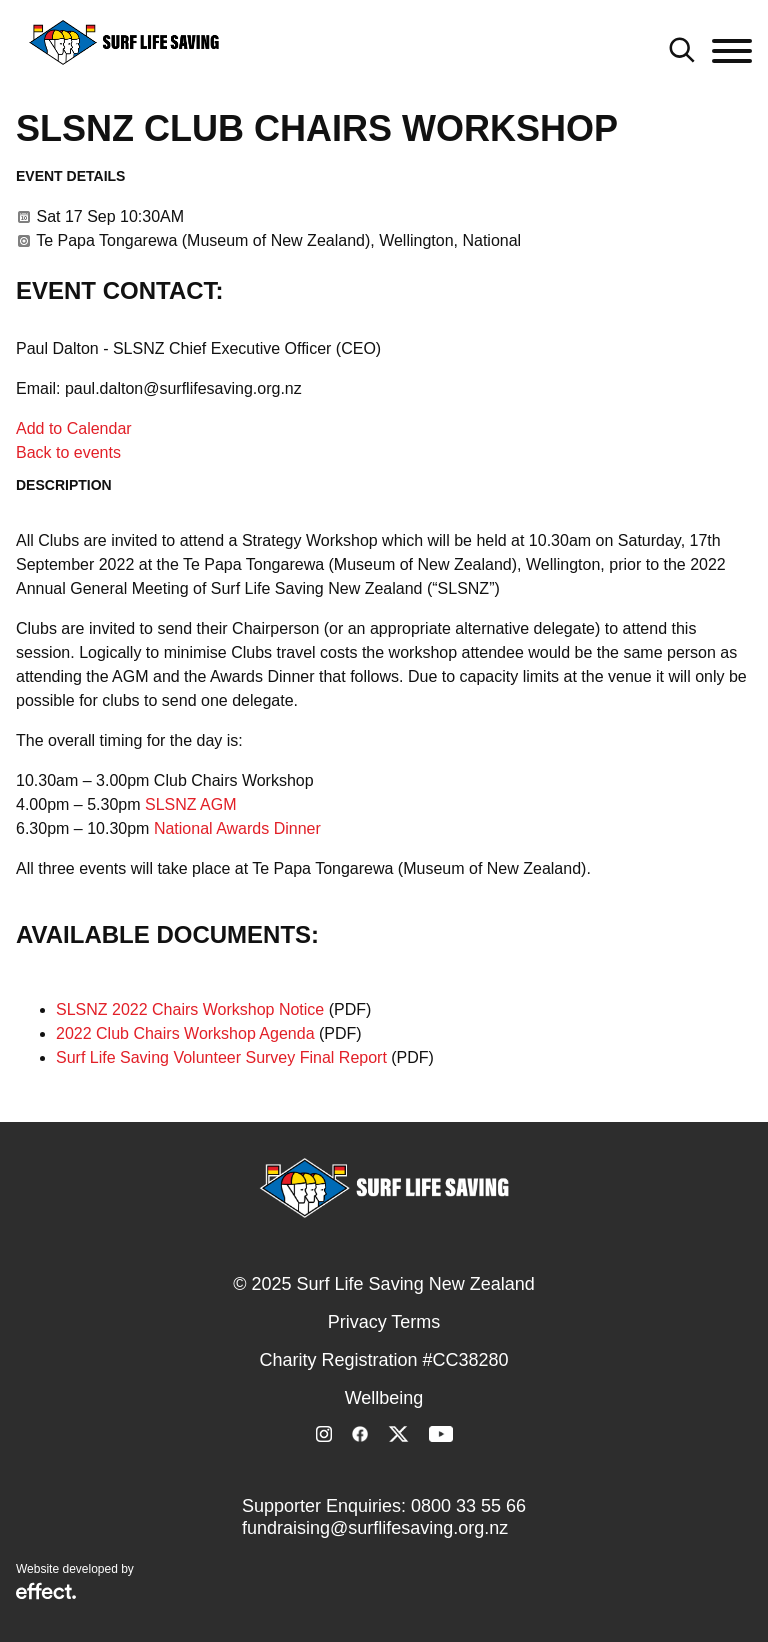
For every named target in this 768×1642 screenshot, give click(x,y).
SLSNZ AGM (191, 804)
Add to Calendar (74, 428)
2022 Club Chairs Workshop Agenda (185, 1033)
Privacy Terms (384, 1322)
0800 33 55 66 (468, 1506)
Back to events (68, 452)
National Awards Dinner (237, 828)
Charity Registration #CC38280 (383, 1360)
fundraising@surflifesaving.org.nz (375, 1528)
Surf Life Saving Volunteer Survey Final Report (221, 1057)
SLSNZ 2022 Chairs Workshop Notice (190, 1009)
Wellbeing (384, 1398)
